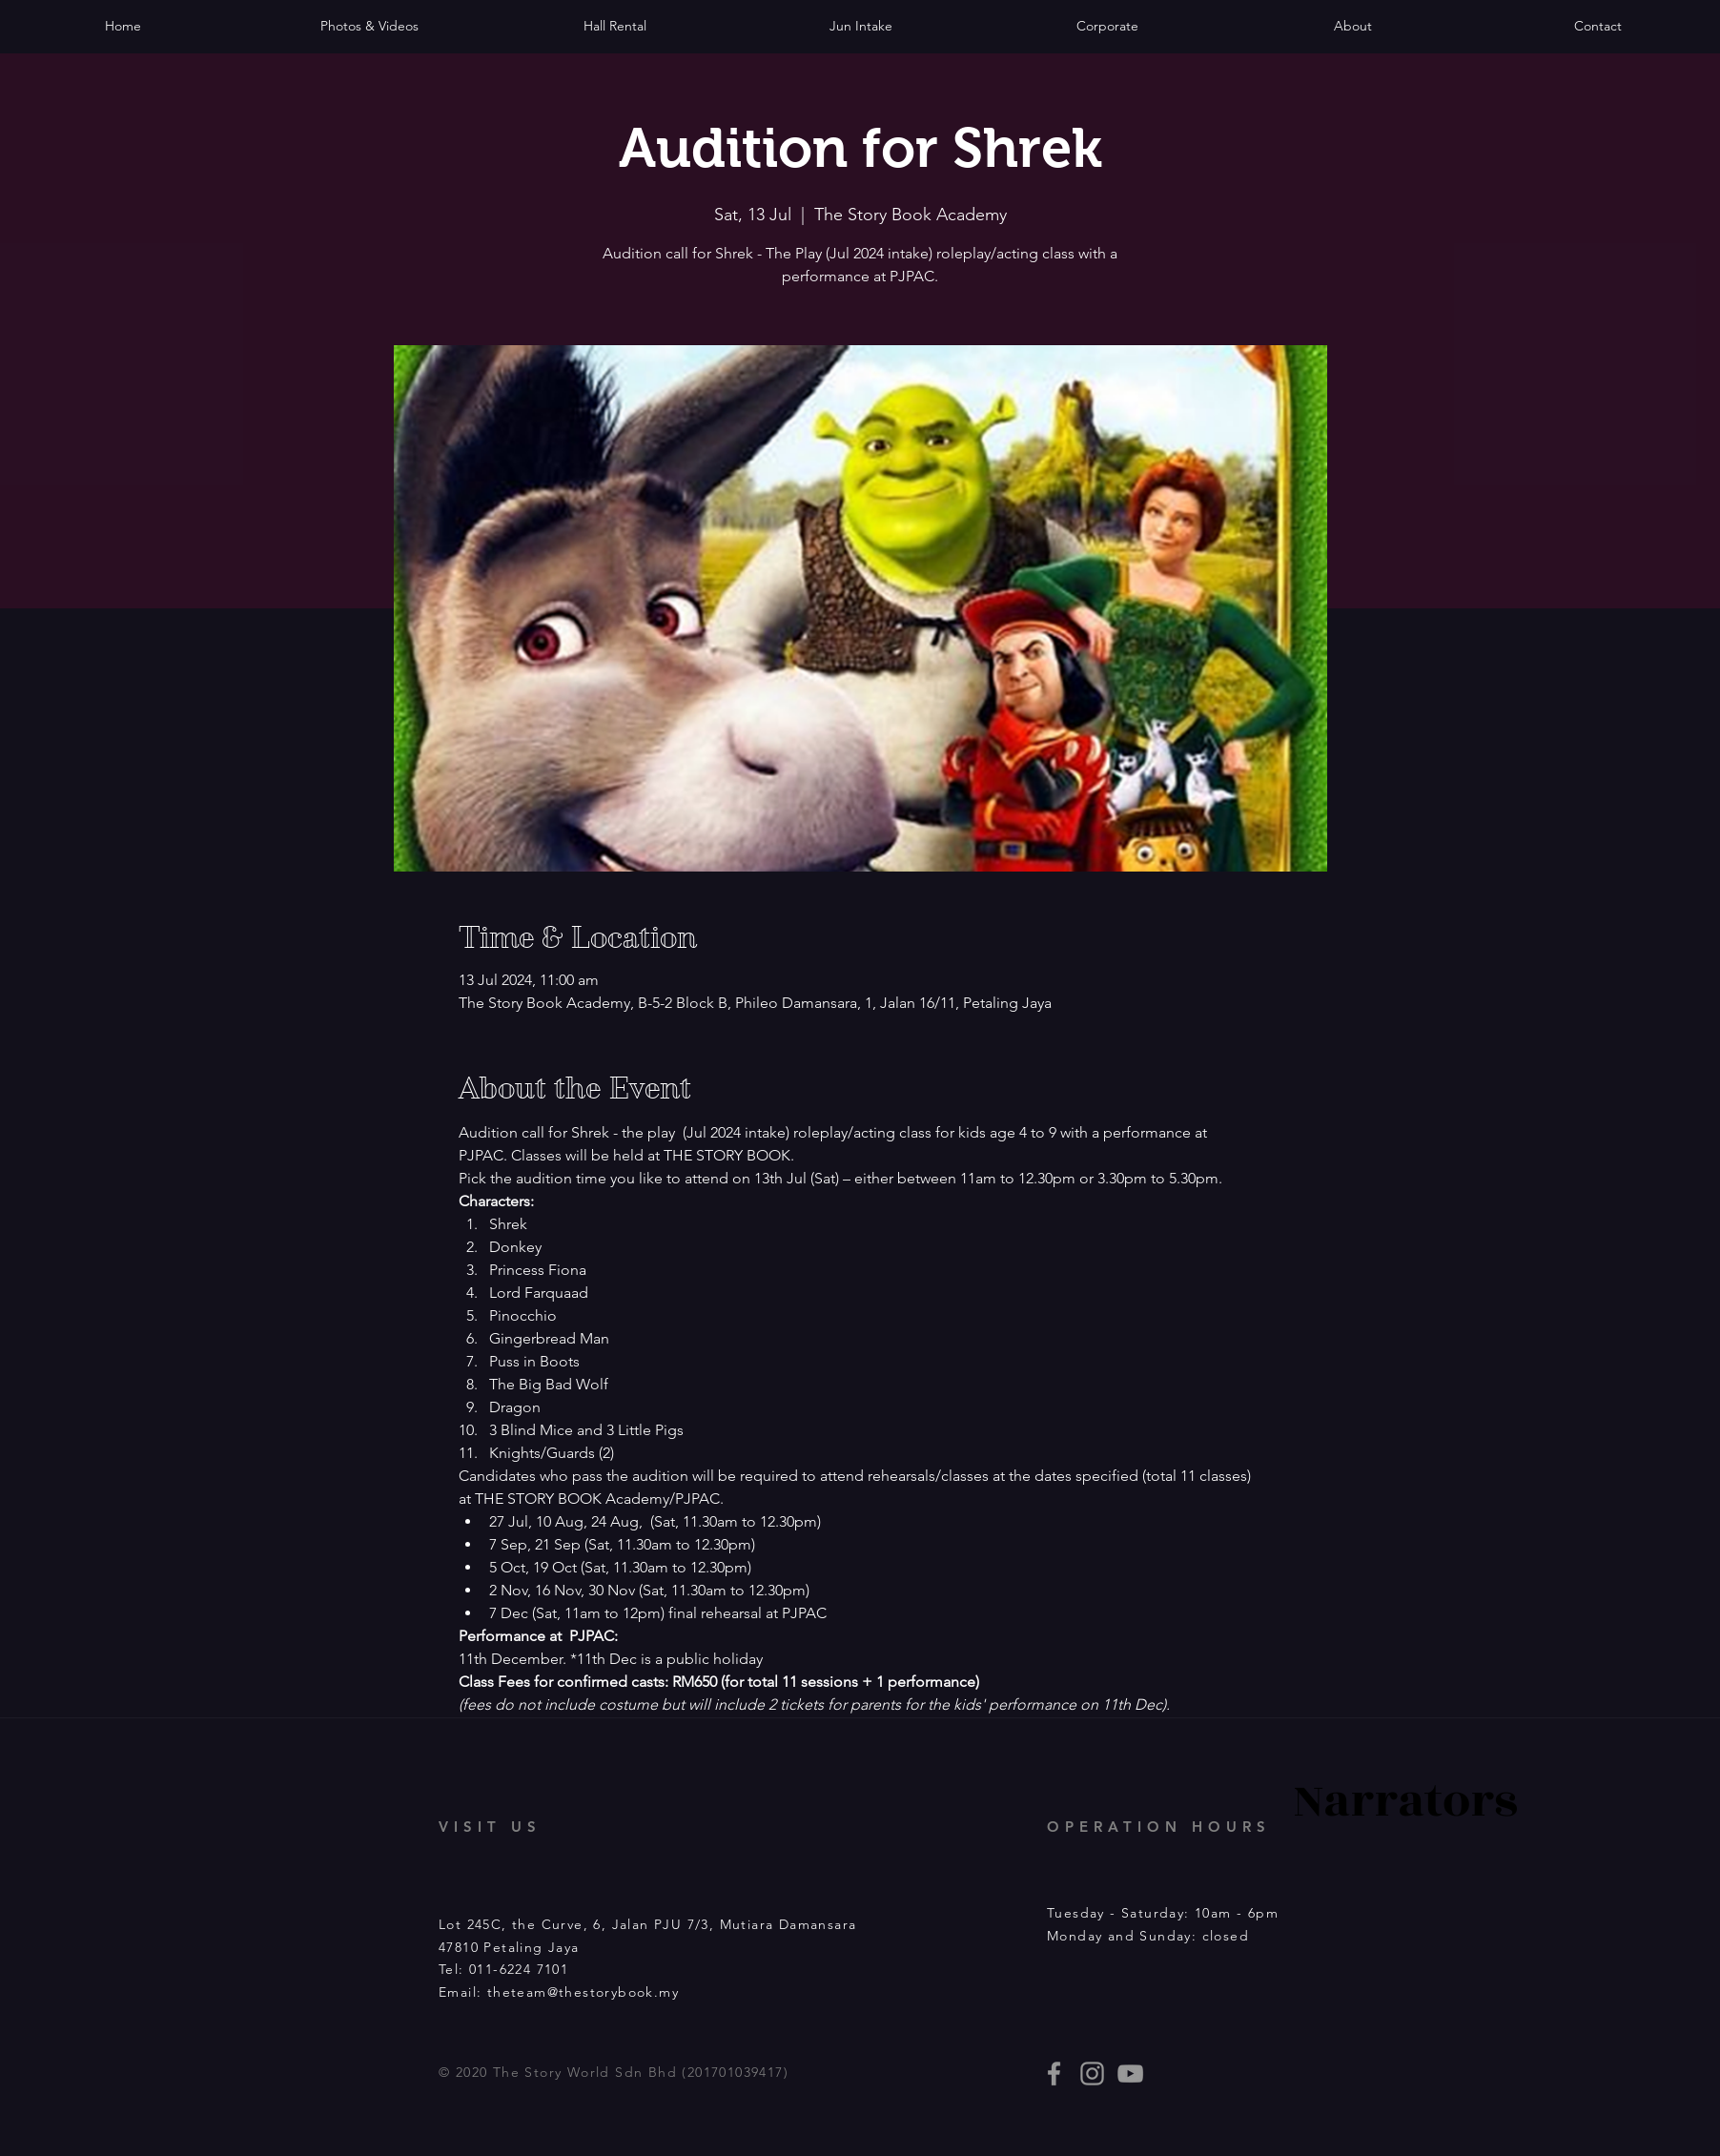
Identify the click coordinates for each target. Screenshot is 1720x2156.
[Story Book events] (1130, 2073)
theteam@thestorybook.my (583, 1992)
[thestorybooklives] (1054, 2073)
